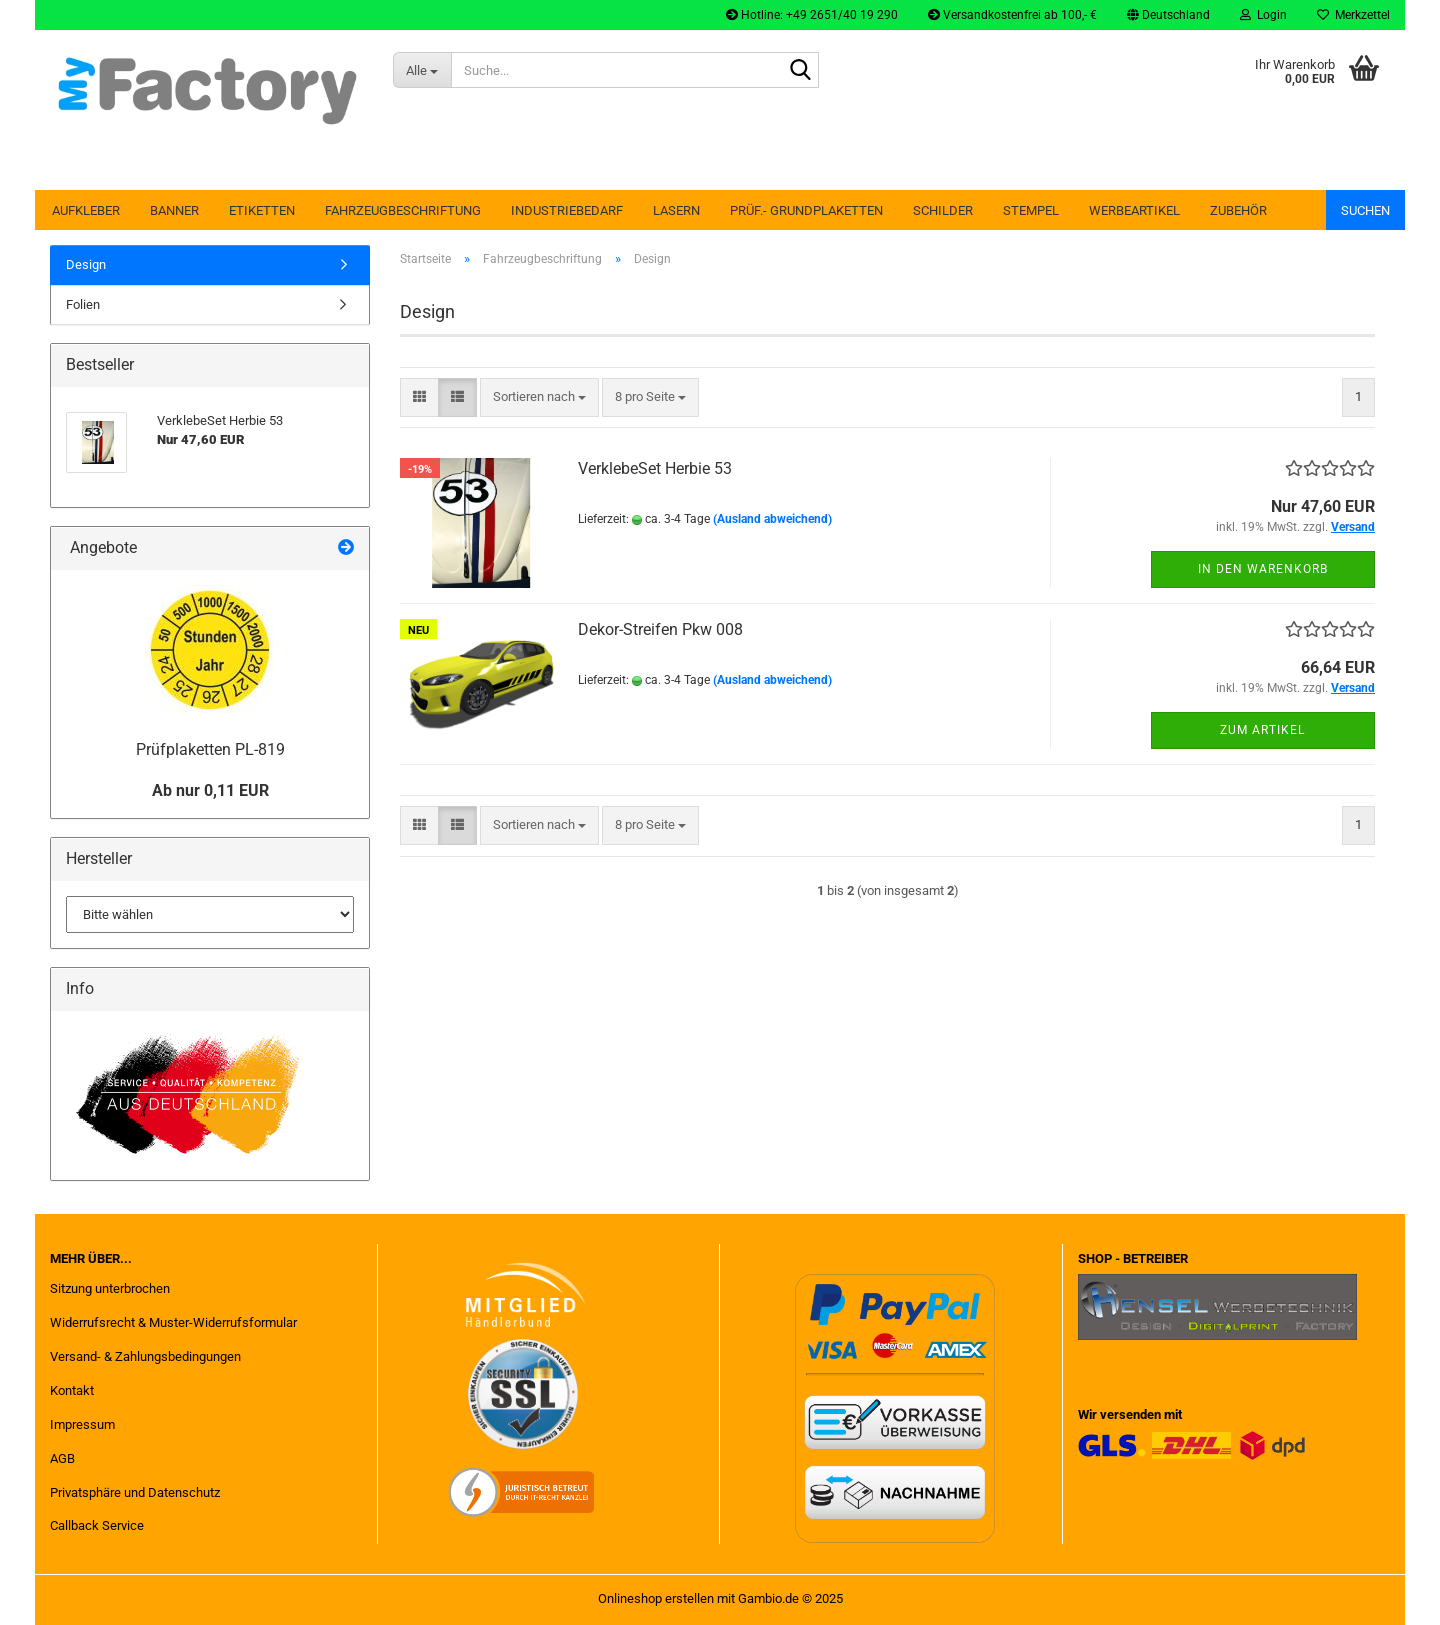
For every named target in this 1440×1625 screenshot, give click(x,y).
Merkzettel (1353, 15)
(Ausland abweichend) (772, 519)
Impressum (82, 1424)
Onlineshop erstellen (656, 1598)
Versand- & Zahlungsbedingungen (145, 1356)
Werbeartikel (1134, 210)
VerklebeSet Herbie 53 (655, 468)
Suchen (1365, 210)
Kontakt (72, 1390)
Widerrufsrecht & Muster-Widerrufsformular (173, 1322)
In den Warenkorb (1263, 569)
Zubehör (1238, 210)
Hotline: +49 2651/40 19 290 (812, 15)
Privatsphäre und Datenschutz (135, 1492)
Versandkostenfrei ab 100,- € (1012, 15)
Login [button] (1263, 15)
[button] (1168, 15)
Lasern (676, 210)
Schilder (943, 210)
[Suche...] (422, 70)
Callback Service (97, 1525)
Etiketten (262, 210)
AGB (62, 1458)
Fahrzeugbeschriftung (403, 210)
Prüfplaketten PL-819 (210, 749)
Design (86, 264)
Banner (174, 210)
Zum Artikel (1262, 730)
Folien (83, 304)
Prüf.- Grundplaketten (806, 210)
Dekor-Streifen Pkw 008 (660, 629)
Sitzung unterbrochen (110, 1288)
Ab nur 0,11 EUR (210, 790)
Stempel (1031, 210)
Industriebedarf (567, 210)
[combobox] (539, 397)
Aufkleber (86, 210)
